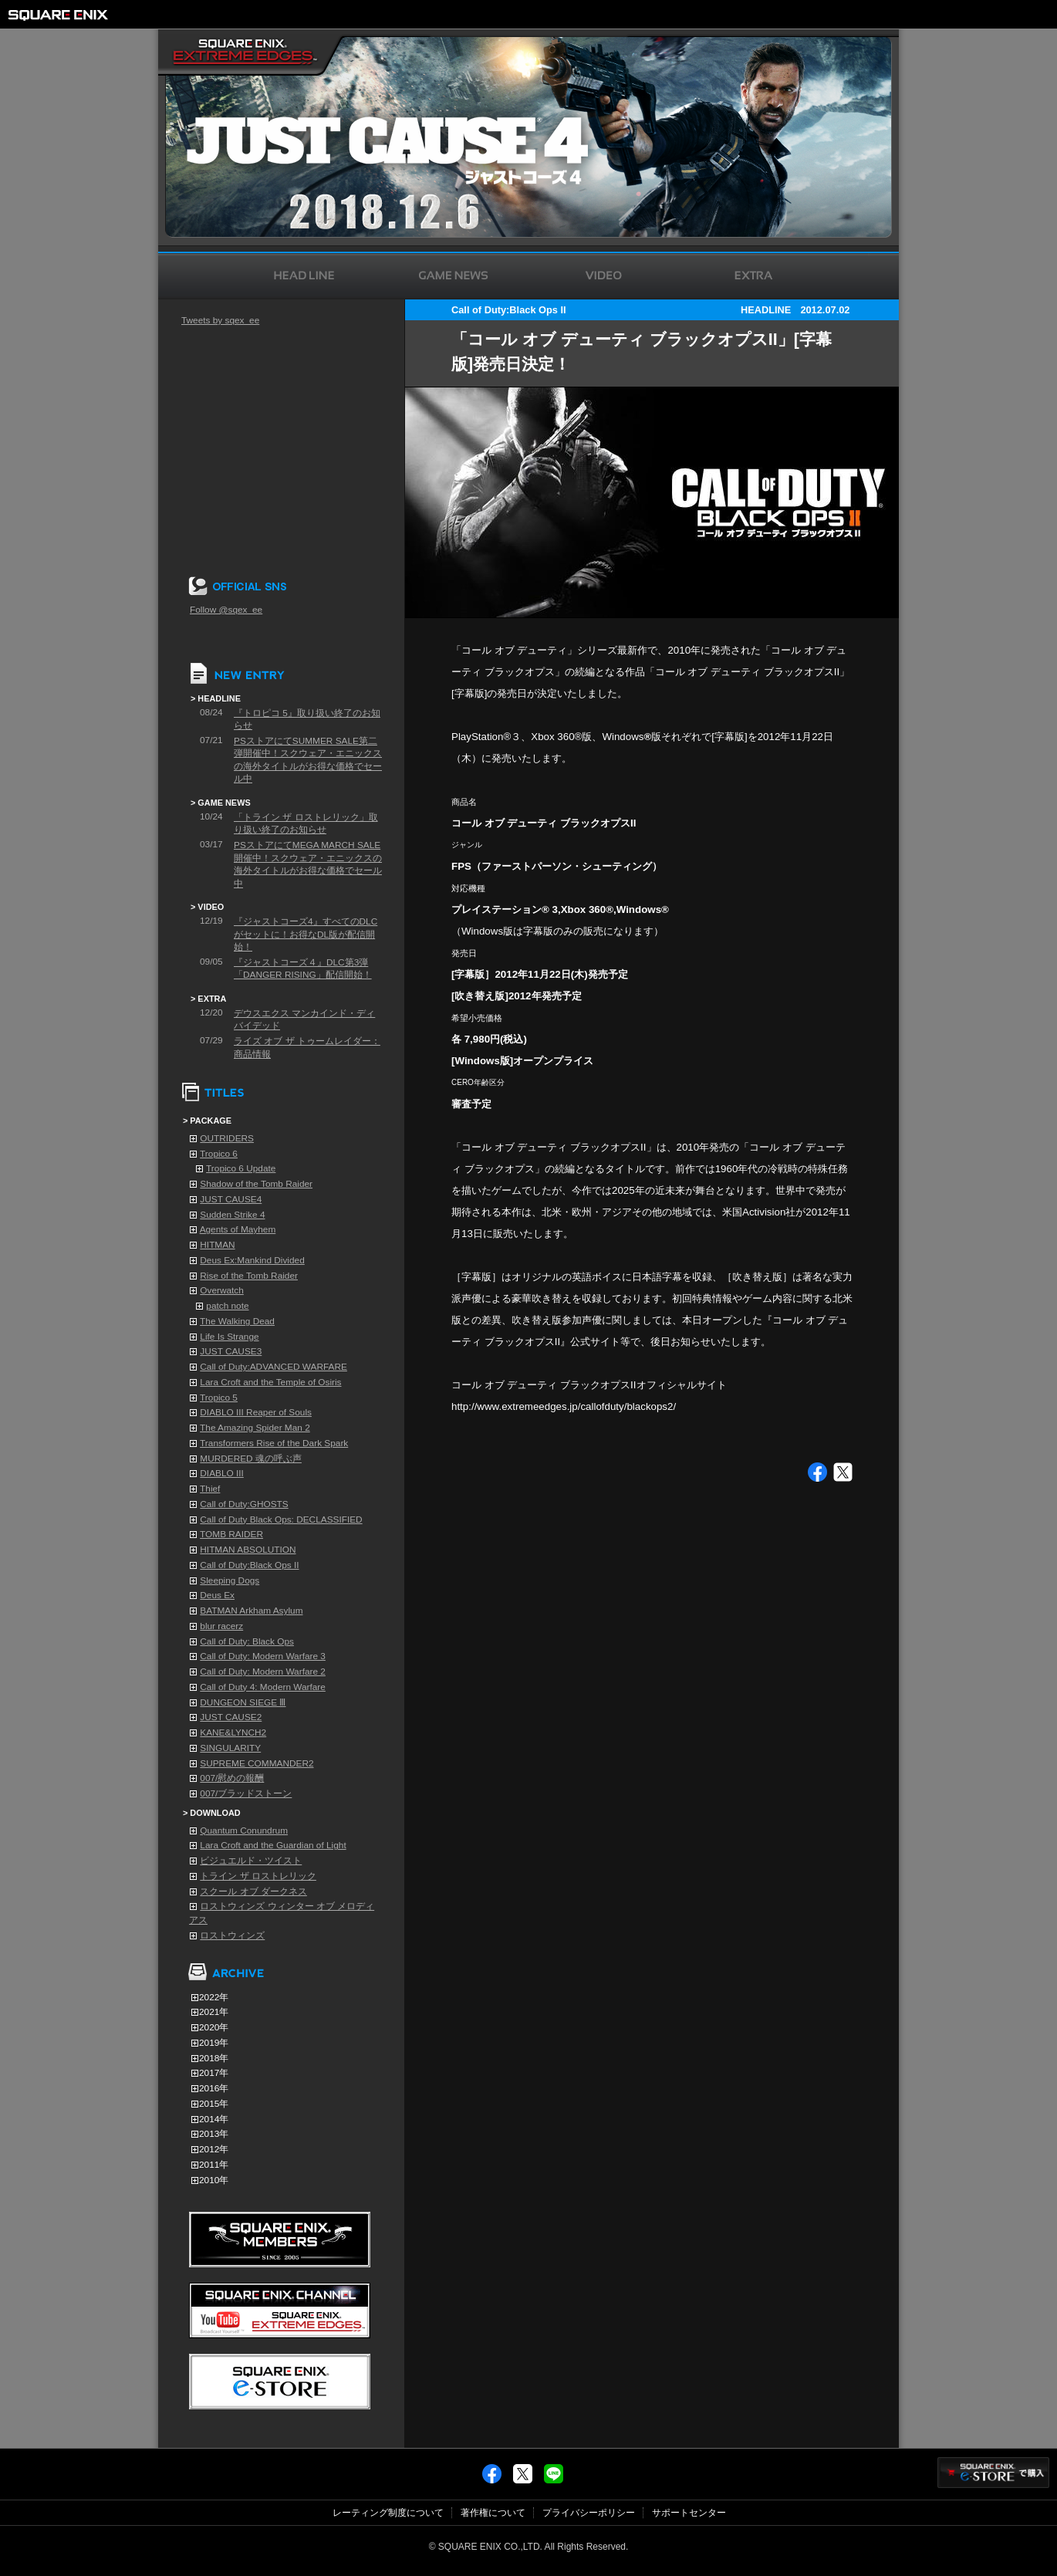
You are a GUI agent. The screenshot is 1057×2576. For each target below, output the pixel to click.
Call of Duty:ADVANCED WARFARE (273, 1366)
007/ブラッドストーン (246, 1793)
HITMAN (217, 1244)
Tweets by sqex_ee (220, 320)
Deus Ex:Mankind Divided (252, 1260)
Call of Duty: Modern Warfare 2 (263, 1671)
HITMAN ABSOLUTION (247, 1549)
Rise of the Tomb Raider (249, 1275)
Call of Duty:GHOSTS (244, 1504)
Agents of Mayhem (238, 1229)
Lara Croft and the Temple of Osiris (270, 1382)
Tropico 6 (219, 1153)
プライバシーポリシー (588, 2512)
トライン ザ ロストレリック (258, 1876)
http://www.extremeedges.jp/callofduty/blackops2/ (563, 1406)
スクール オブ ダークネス (253, 1891)
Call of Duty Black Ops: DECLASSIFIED (281, 1519)
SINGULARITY (230, 1748)
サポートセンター (689, 2512)
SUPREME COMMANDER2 (256, 1763)
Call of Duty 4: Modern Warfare (263, 1687)
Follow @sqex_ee (226, 609)
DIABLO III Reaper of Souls (256, 1412)
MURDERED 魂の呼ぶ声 (251, 1458)
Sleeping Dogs (229, 1580)
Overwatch (222, 1290)
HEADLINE (766, 310)
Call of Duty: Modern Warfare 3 (263, 1656)
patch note (227, 1305)
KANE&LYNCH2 (233, 1732)
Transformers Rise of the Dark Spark (274, 1443)
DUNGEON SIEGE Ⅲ (242, 1702)
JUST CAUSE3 (231, 1351)
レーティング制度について (388, 2512)
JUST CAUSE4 (231, 1199)
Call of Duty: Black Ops (247, 1641)
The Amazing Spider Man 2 (255, 1427)
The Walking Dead (237, 1321)
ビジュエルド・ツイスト (251, 1860)
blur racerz (221, 1626)
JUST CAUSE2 (231, 1717)
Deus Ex (217, 1595)
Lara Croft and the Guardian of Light (273, 1845)
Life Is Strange (229, 1336)
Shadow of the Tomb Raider (256, 1183)
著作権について (493, 2512)
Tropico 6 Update (240, 1168)
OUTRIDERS (227, 1138)
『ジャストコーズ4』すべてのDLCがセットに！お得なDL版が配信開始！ (305, 934)
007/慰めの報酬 (232, 1778)
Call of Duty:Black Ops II (249, 1565)
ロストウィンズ (232, 1935)
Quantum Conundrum (244, 1830)
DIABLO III (222, 1473)
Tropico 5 (219, 1397)
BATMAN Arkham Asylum (251, 1610)
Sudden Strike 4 (232, 1214)
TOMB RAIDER (231, 1534)
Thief (210, 1488)
